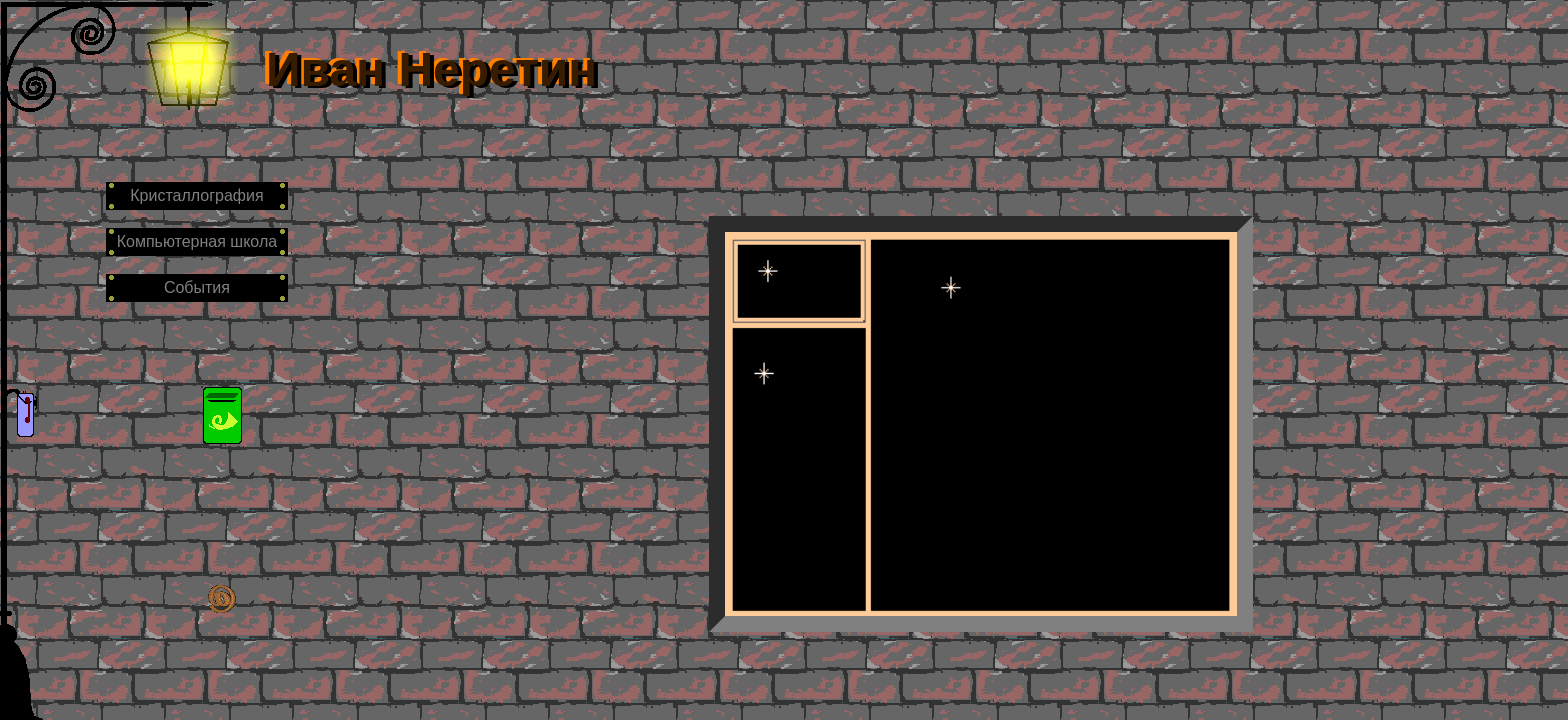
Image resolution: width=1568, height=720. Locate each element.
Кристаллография (196, 195)
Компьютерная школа (197, 241)
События (197, 287)
